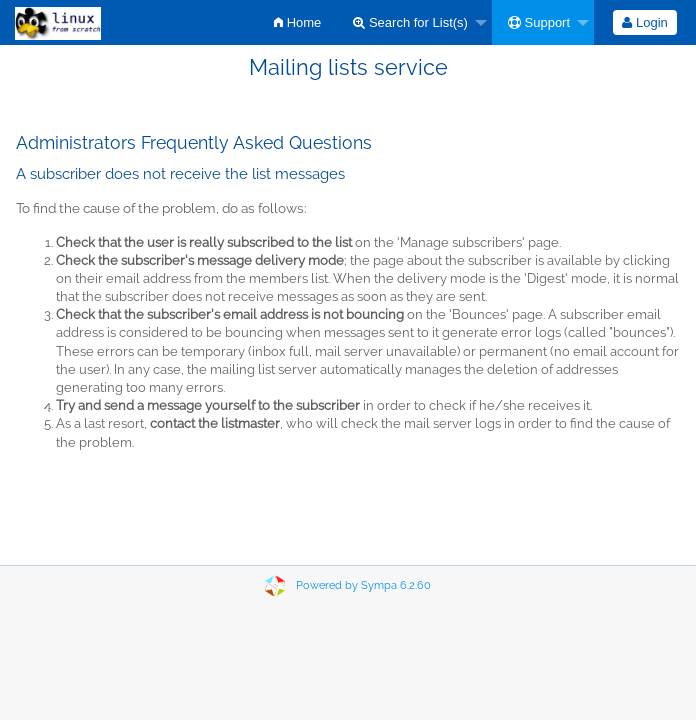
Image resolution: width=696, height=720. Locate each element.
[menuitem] (297, 22)
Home (297, 22)
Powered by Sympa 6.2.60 (363, 585)
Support (539, 22)
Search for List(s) (410, 22)
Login (644, 22)
